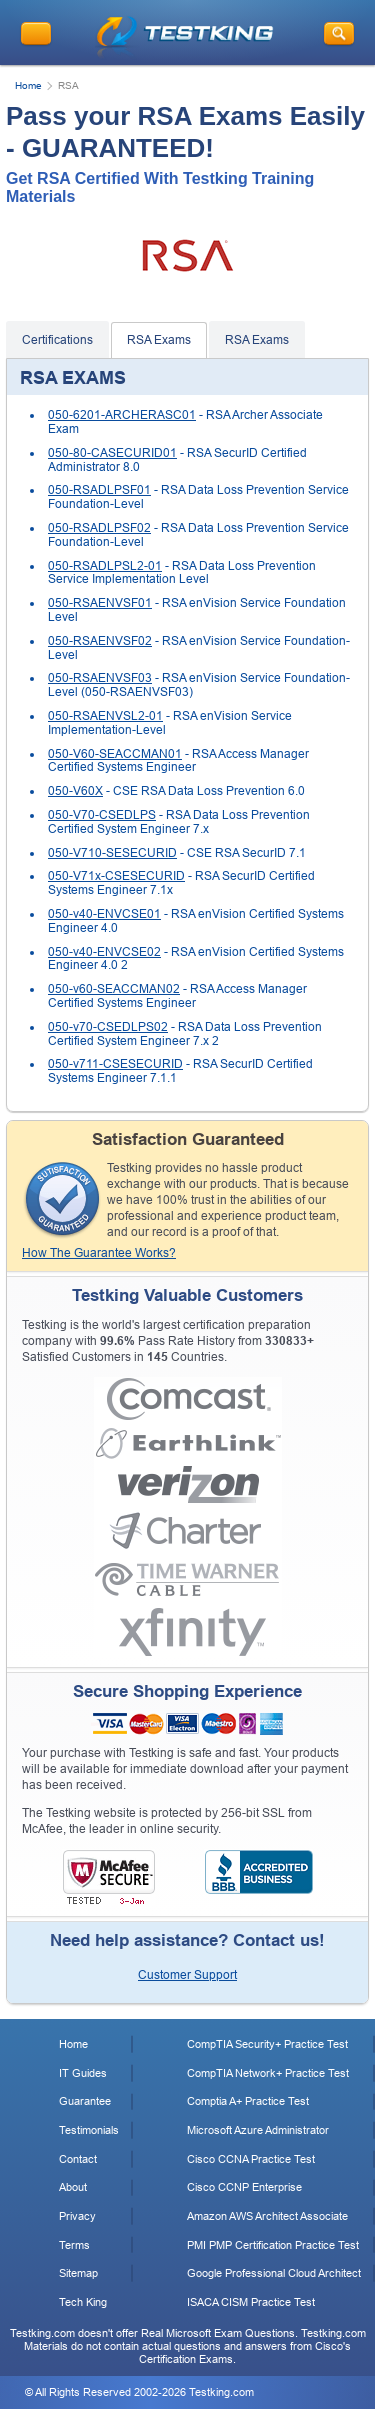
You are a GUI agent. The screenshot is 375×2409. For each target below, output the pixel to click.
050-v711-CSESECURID (115, 1064)
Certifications (57, 340)
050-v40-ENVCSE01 (104, 914)
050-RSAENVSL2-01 (105, 716)
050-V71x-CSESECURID (116, 876)
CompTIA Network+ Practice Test (268, 2073)
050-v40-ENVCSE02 (104, 952)
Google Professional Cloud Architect (274, 2273)
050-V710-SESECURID (112, 853)
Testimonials (89, 2130)
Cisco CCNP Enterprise (244, 2187)
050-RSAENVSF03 (100, 678)
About (73, 2187)
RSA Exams (159, 340)
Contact (78, 2159)
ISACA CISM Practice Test (251, 2302)
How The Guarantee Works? (99, 1253)
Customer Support (187, 1975)
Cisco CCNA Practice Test (251, 2159)
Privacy (77, 2216)
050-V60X (75, 791)
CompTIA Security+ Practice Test (267, 2044)
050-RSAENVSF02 (100, 641)
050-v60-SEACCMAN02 (114, 989)
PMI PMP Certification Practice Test (273, 2245)
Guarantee (85, 2101)
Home (28, 85)
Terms (74, 2245)
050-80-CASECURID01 (112, 453)
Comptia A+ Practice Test (248, 2101)
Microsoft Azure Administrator (258, 2130)
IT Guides (83, 2073)
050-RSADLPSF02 (99, 528)
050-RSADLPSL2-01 (105, 566)
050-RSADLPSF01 (99, 490)
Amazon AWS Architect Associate (267, 2216)
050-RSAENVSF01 (100, 603)
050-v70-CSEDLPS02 (108, 1027)
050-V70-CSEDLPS (102, 815)
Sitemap (78, 2273)
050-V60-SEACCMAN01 (115, 754)
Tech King (83, 2302)
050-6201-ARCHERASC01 (122, 415)
